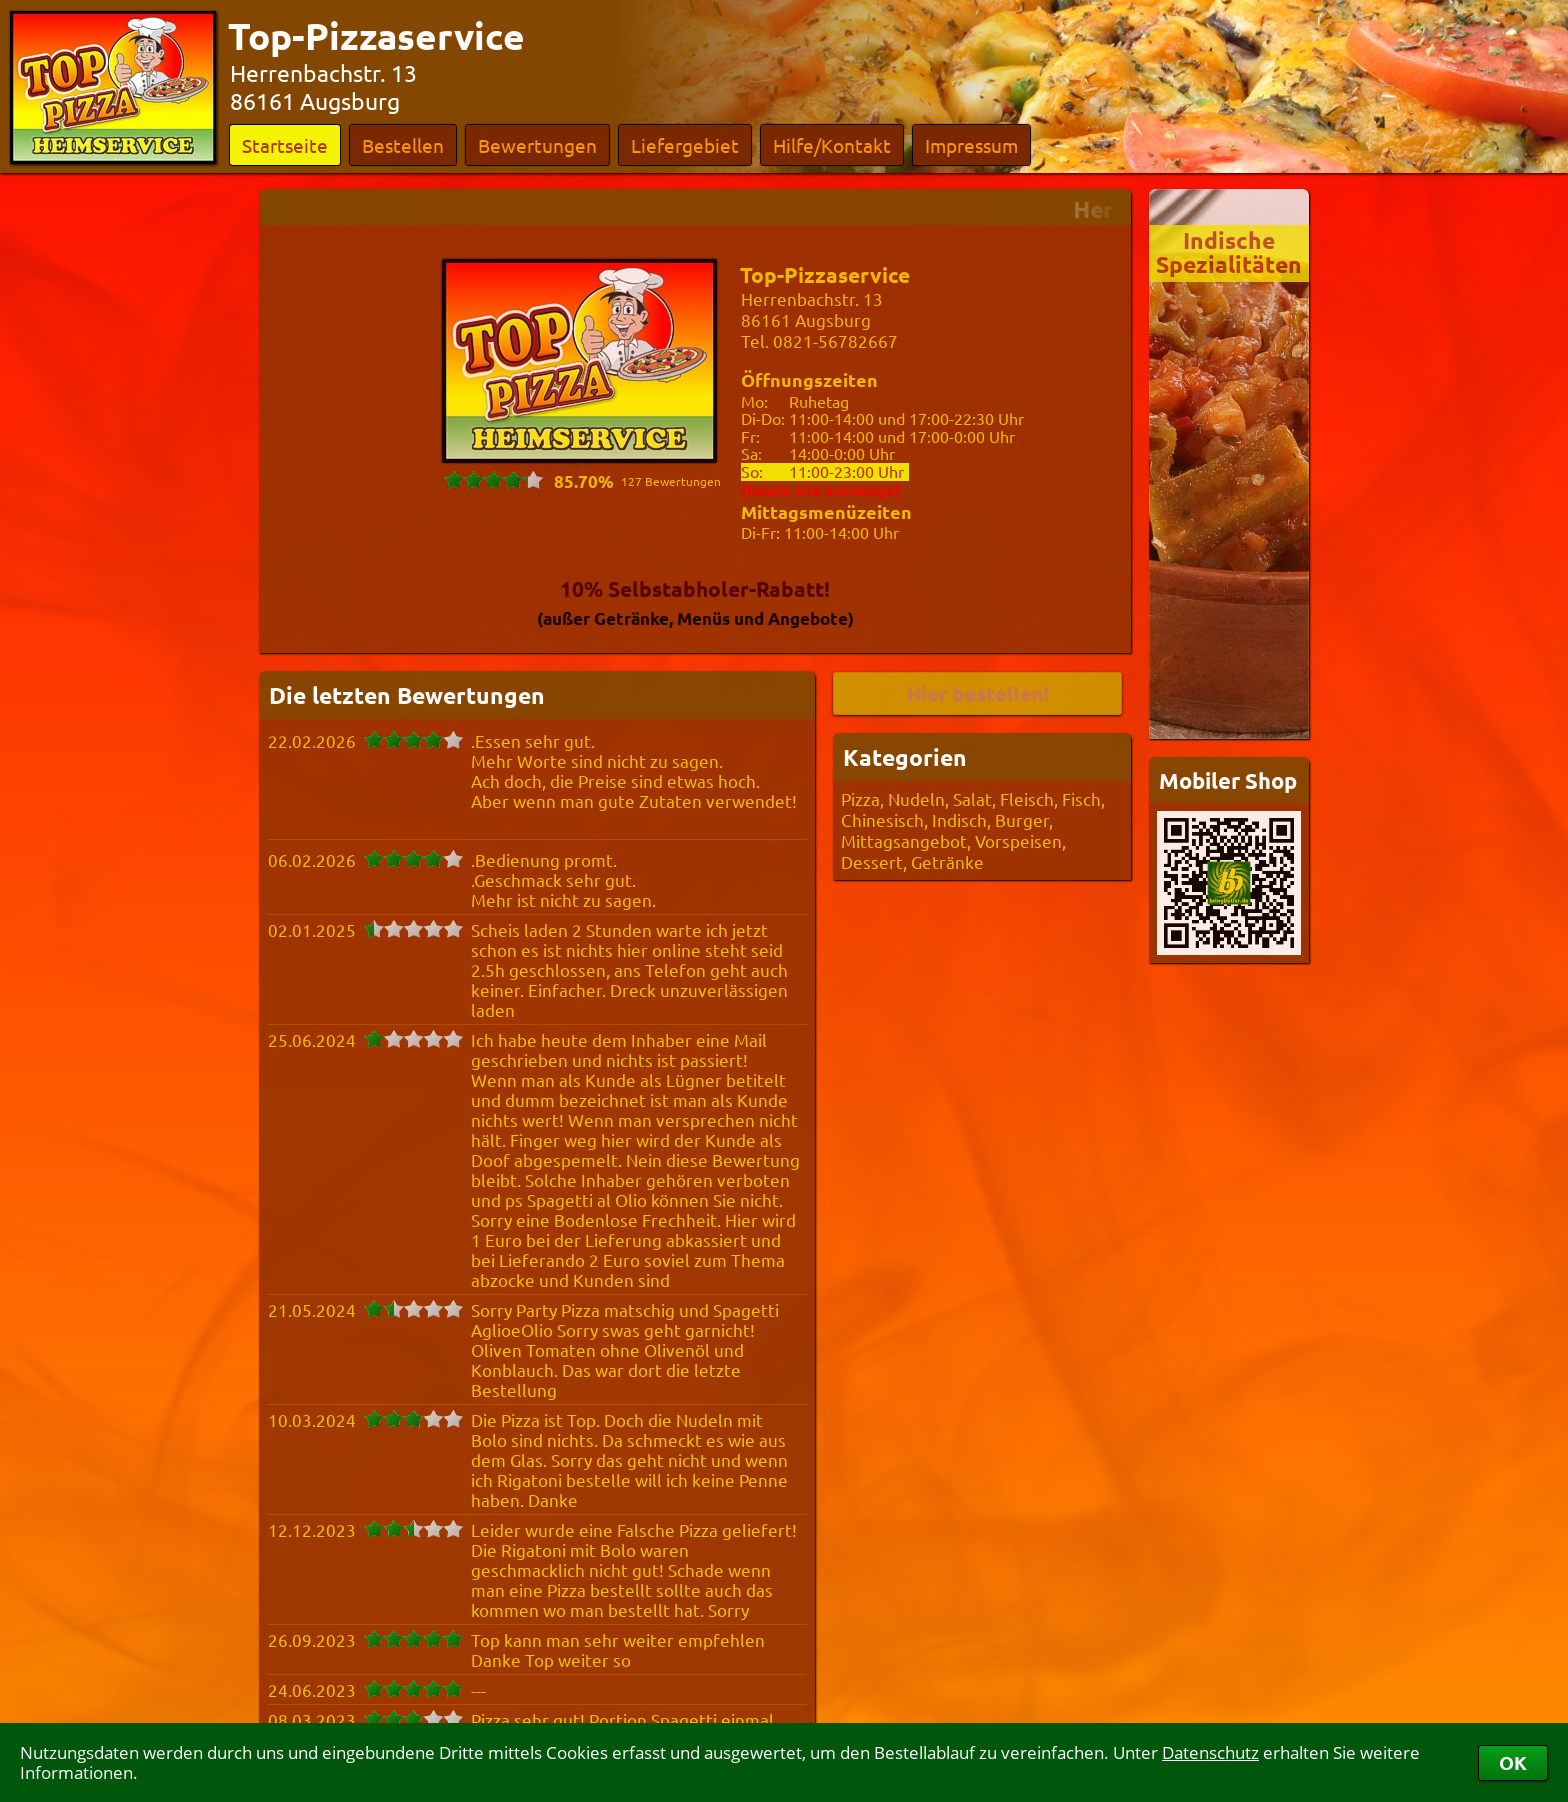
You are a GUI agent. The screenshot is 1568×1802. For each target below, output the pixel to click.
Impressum (971, 145)
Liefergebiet (685, 145)
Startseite (285, 145)
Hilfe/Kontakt (832, 145)
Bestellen (403, 145)
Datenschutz (1210, 1752)
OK (1513, 1762)
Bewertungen (537, 145)
